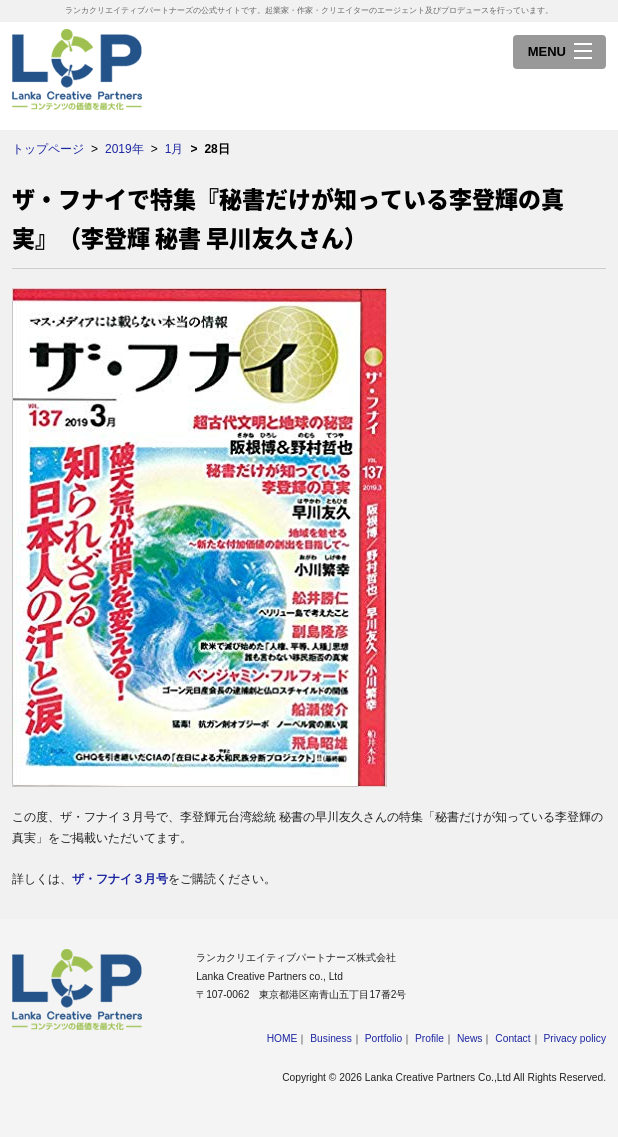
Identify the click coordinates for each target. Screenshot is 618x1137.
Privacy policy (574, 1038)
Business (331, 1038)
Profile (429, 1038)
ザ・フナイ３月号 (120, 879)
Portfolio (384, 1038)
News (470, 1038)
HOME (282, 1038)
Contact (512, 1038)
